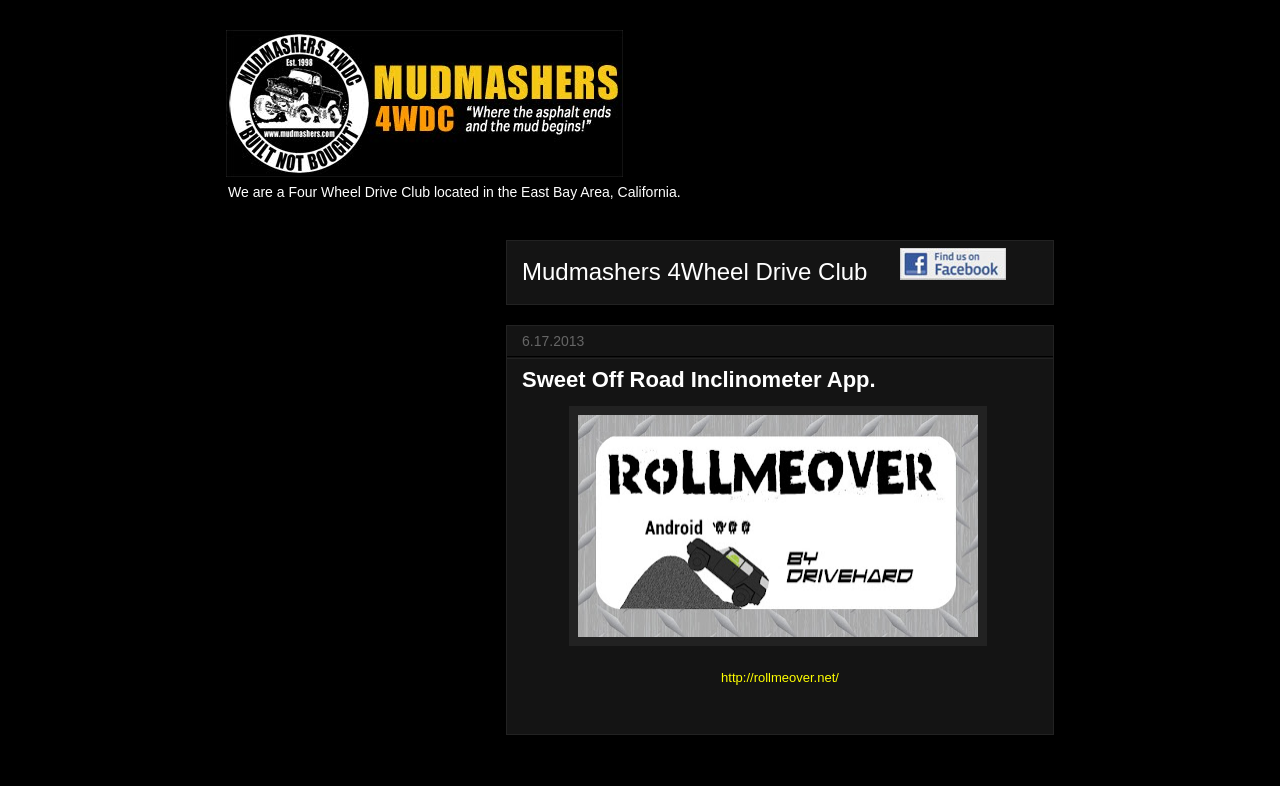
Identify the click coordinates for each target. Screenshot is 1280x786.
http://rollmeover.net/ (780, 677)
